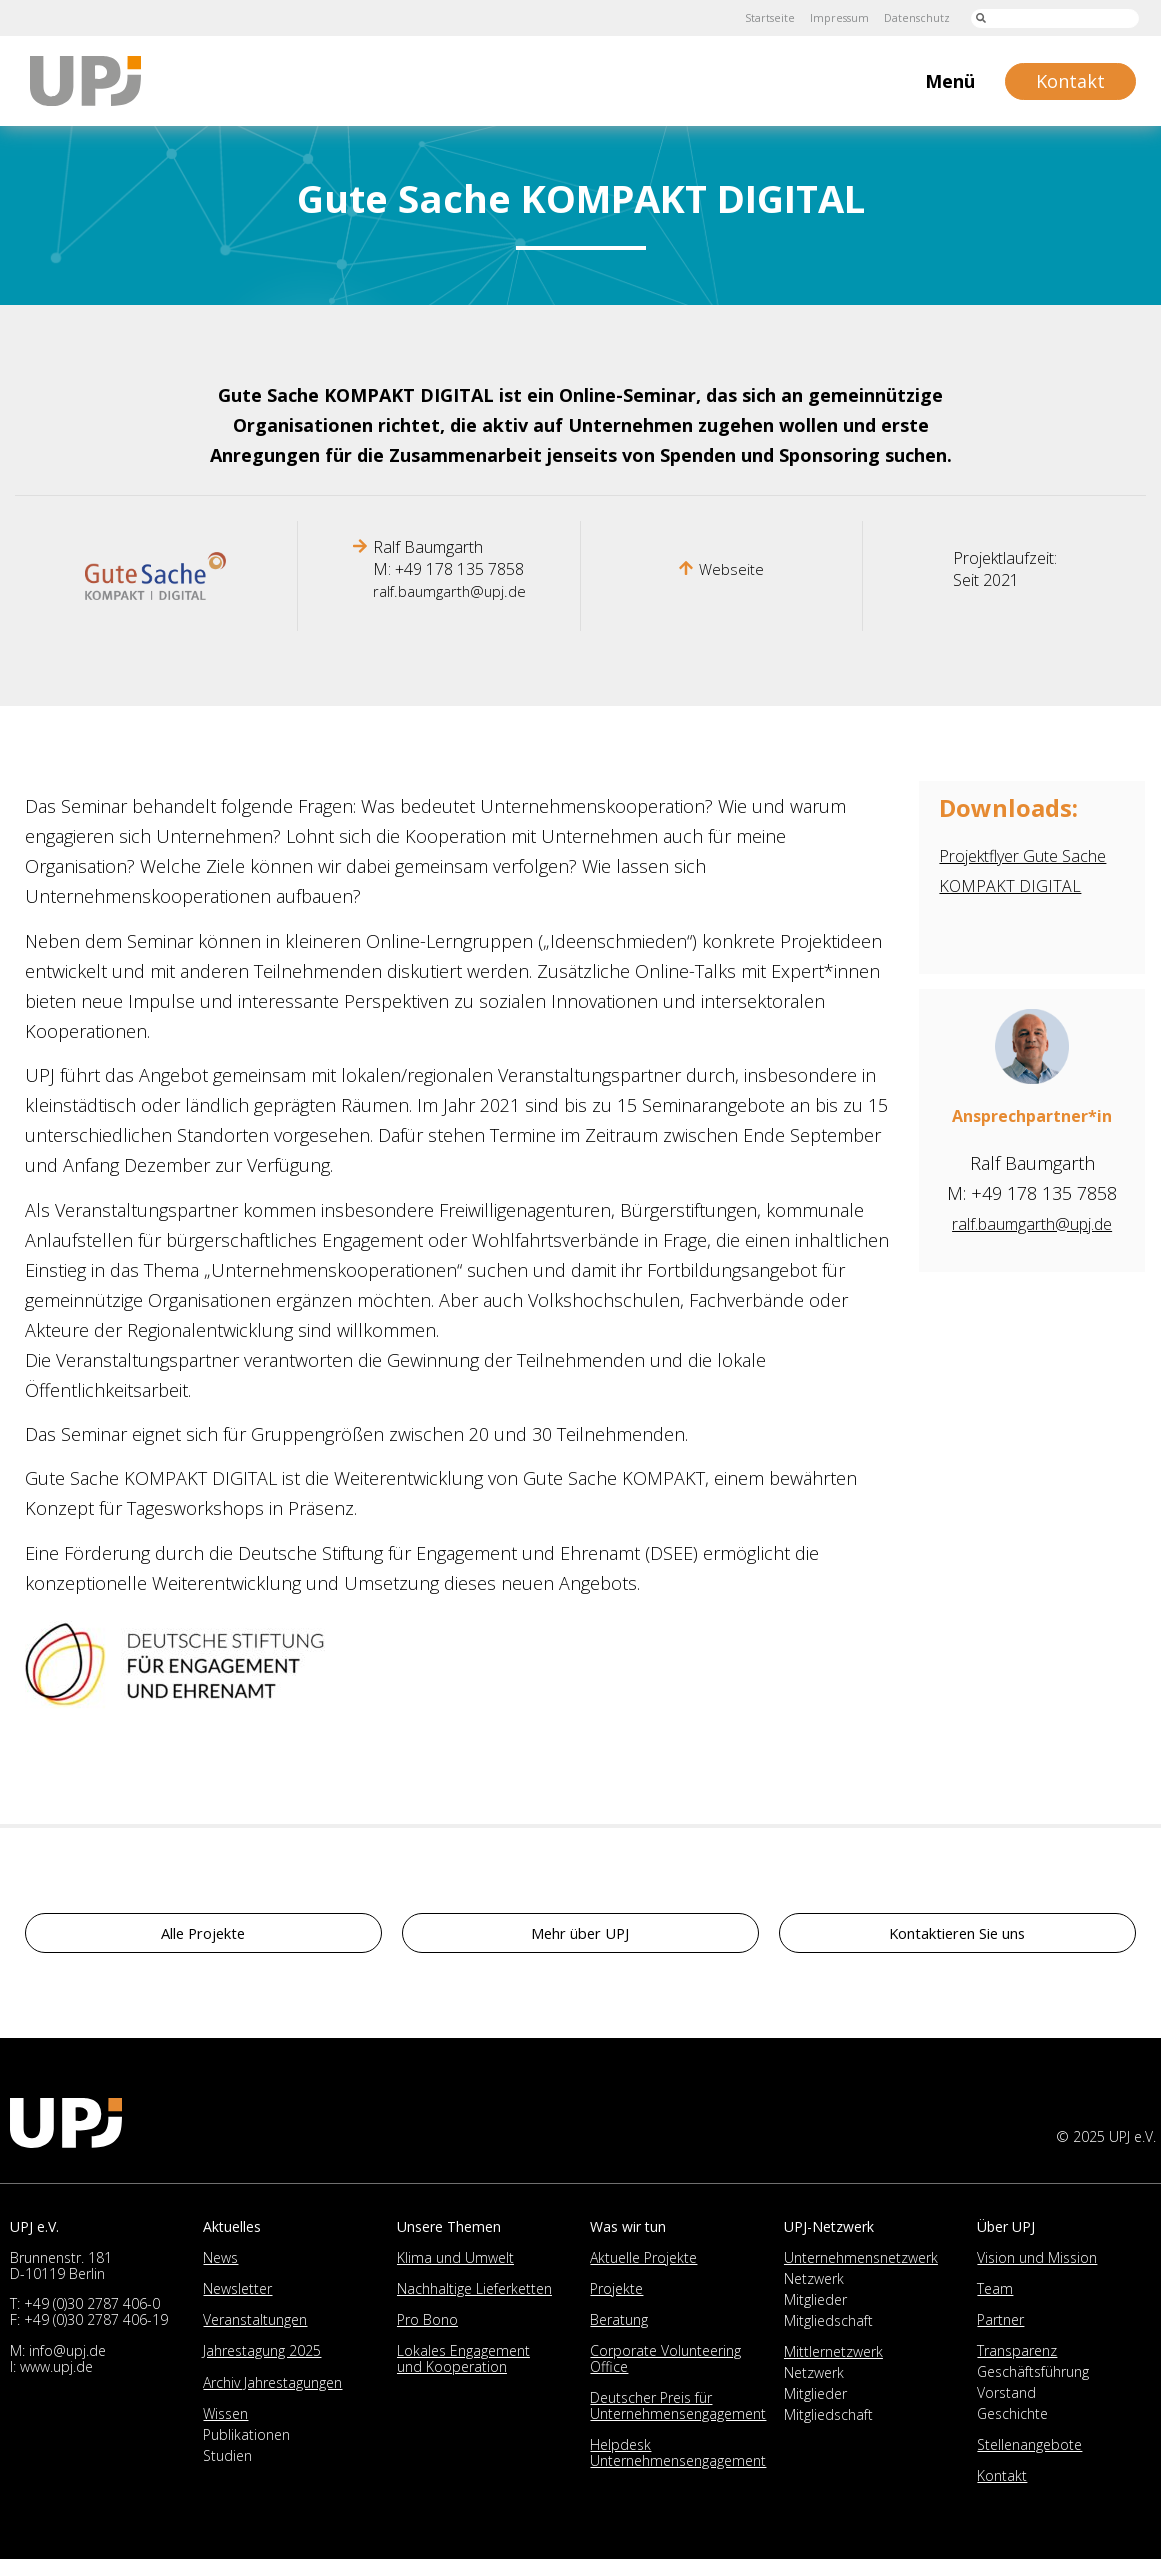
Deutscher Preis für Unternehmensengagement (678, 2405)
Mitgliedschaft (828, 2320)
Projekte (616, 2288)
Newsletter (237, 2288)
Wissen (225, 2413)
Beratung (619, 2319)
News (220, 2257)
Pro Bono (427, 2319)
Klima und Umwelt (455, 2257)
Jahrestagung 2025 (262, 2350)
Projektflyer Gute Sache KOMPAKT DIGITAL (1007, 885)
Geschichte (1012, 2413)
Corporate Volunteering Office (665, 2358)
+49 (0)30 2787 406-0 (92, 2303)
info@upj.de (67, 2350)
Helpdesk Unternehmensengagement (678, 2452)
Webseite (732, 569)
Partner (1000, 2319)
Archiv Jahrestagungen (272, 2382)
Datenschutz (911, 17)
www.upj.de (56, 2366)
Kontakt (1002, 2475)
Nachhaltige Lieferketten (474, 2288)
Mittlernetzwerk (833, 2351)
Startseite (749, 17)
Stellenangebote (1029, 2444)
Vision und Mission (1037, 2257)
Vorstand (1006, 2392)
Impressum (826, 17)
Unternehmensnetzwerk (861, 2257)
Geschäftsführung (1033, 2371)
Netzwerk (814, 2278)
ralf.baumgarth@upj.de (449, 591)
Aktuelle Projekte (643, 2257)
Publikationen (246, 2434)
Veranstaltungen (255, 2319)
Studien (227, 2455)
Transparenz (1017, 2350)
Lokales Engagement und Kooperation (463, 2358)
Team (995, 2288)
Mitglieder (815, 2299)
